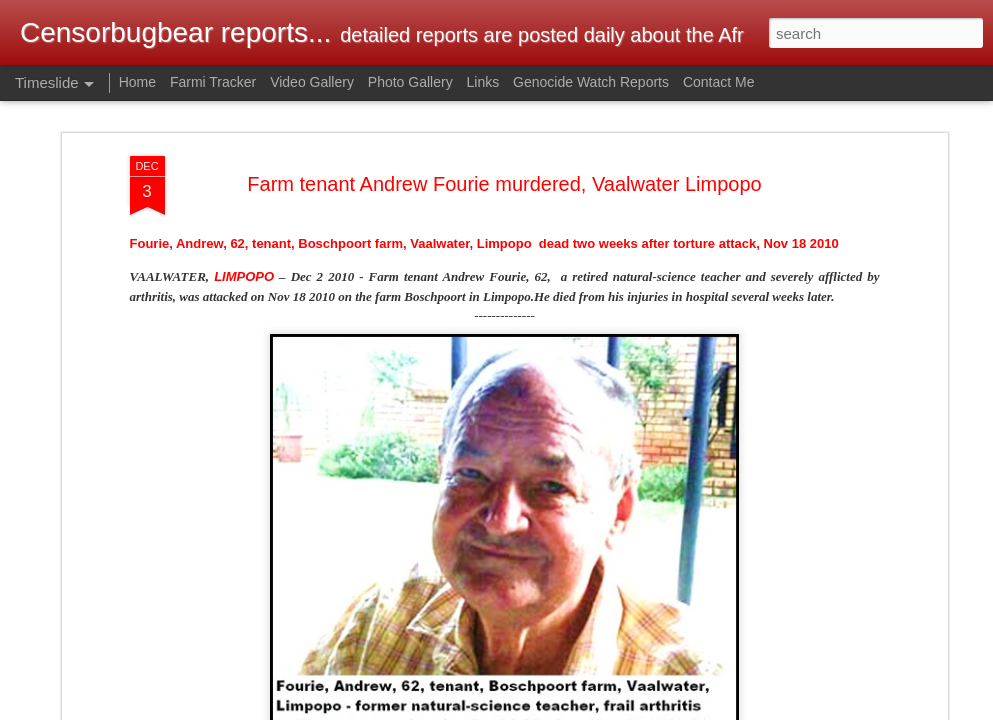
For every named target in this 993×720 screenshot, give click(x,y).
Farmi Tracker (213, 82)
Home (137, 82)
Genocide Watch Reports (591, 82)
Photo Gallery (410, 82)
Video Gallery (312, 82)
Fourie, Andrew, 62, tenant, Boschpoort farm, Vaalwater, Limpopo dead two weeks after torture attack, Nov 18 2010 (484, 243)
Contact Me (719, 82)
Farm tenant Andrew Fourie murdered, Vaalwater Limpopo (504, 184)
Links (483, 82)
